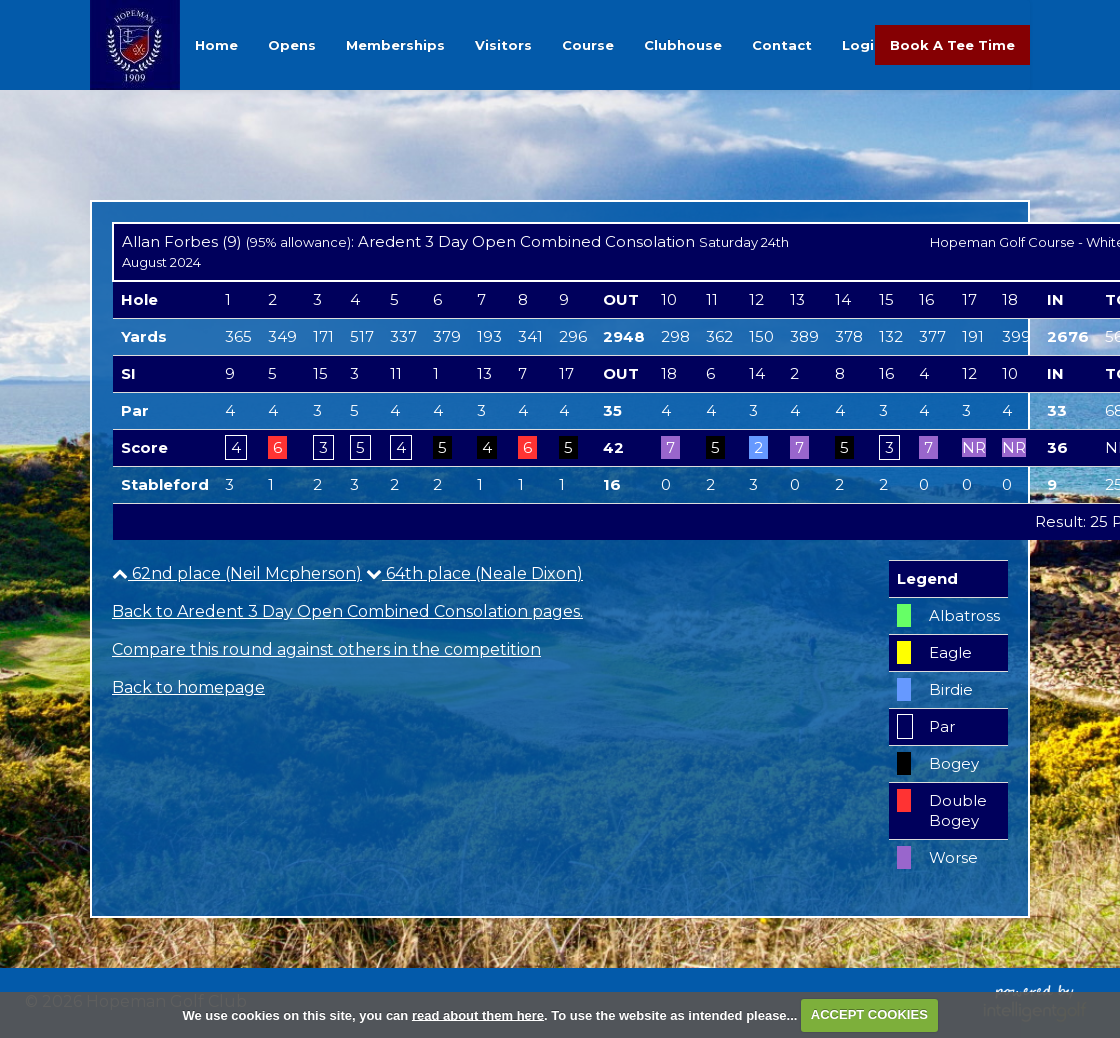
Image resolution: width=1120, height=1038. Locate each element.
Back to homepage (188, 687)
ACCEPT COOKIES (869, 1014)
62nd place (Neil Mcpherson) (237, 573)
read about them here (478, 1014)
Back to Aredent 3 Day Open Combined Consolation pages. (347, 611)
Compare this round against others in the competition (326, 649)
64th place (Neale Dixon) (474, 573)
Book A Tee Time (952, 45)
